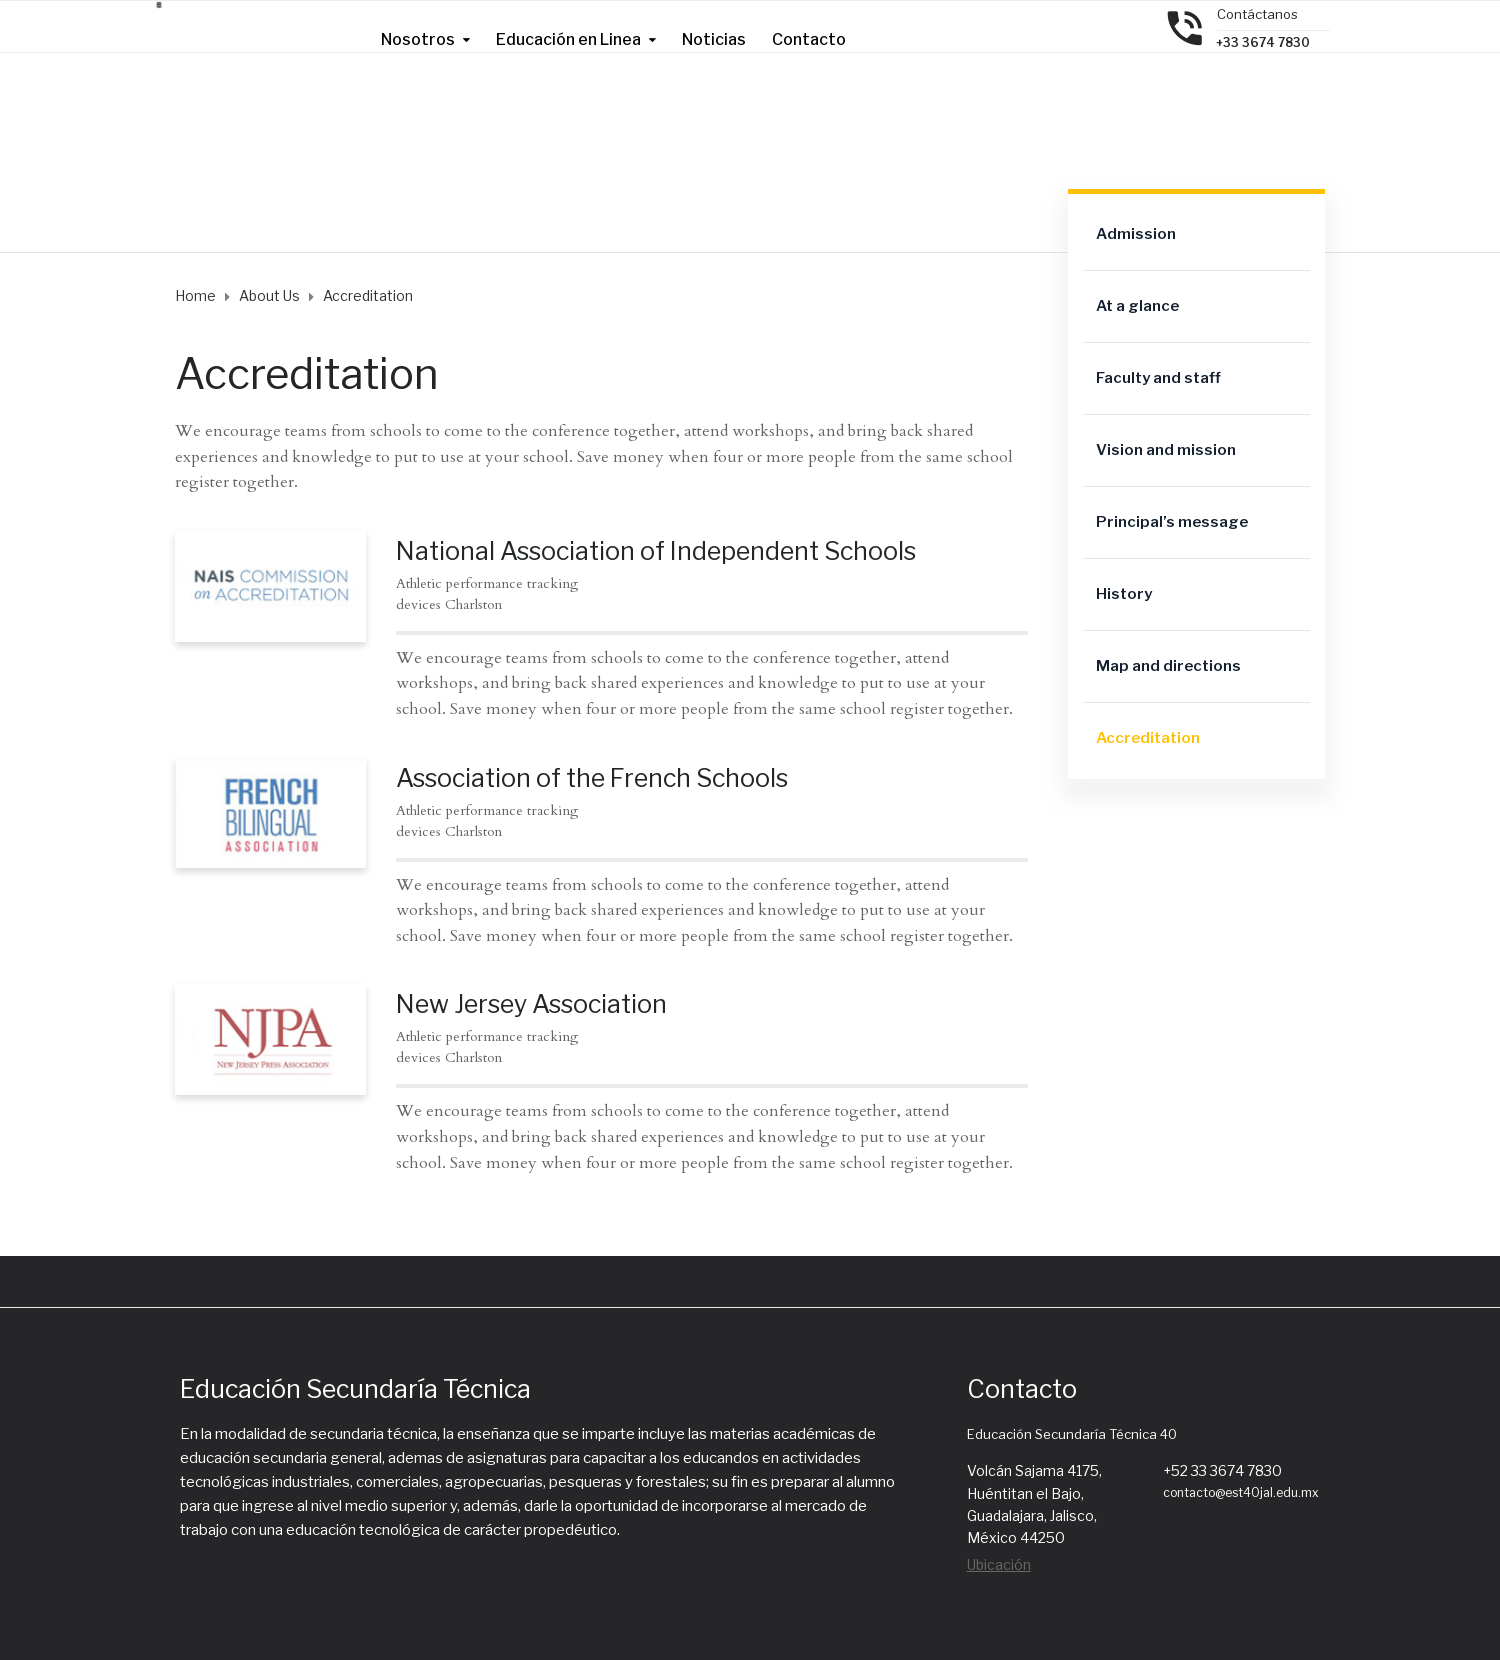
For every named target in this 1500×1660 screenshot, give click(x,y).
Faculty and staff (1158, 378)
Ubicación (999, 1564)
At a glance (1137, 306)
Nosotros (418, 39)
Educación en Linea (568, 39)
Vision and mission (1166, 450)
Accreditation (1148, 738)
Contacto (809, 39)
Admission (1136, 234)
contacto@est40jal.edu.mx (1241, 1492)
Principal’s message (1172, 522)
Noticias (714, 39)
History (1124, 594)
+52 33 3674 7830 (1222, 1470)
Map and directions (1168, 666)
